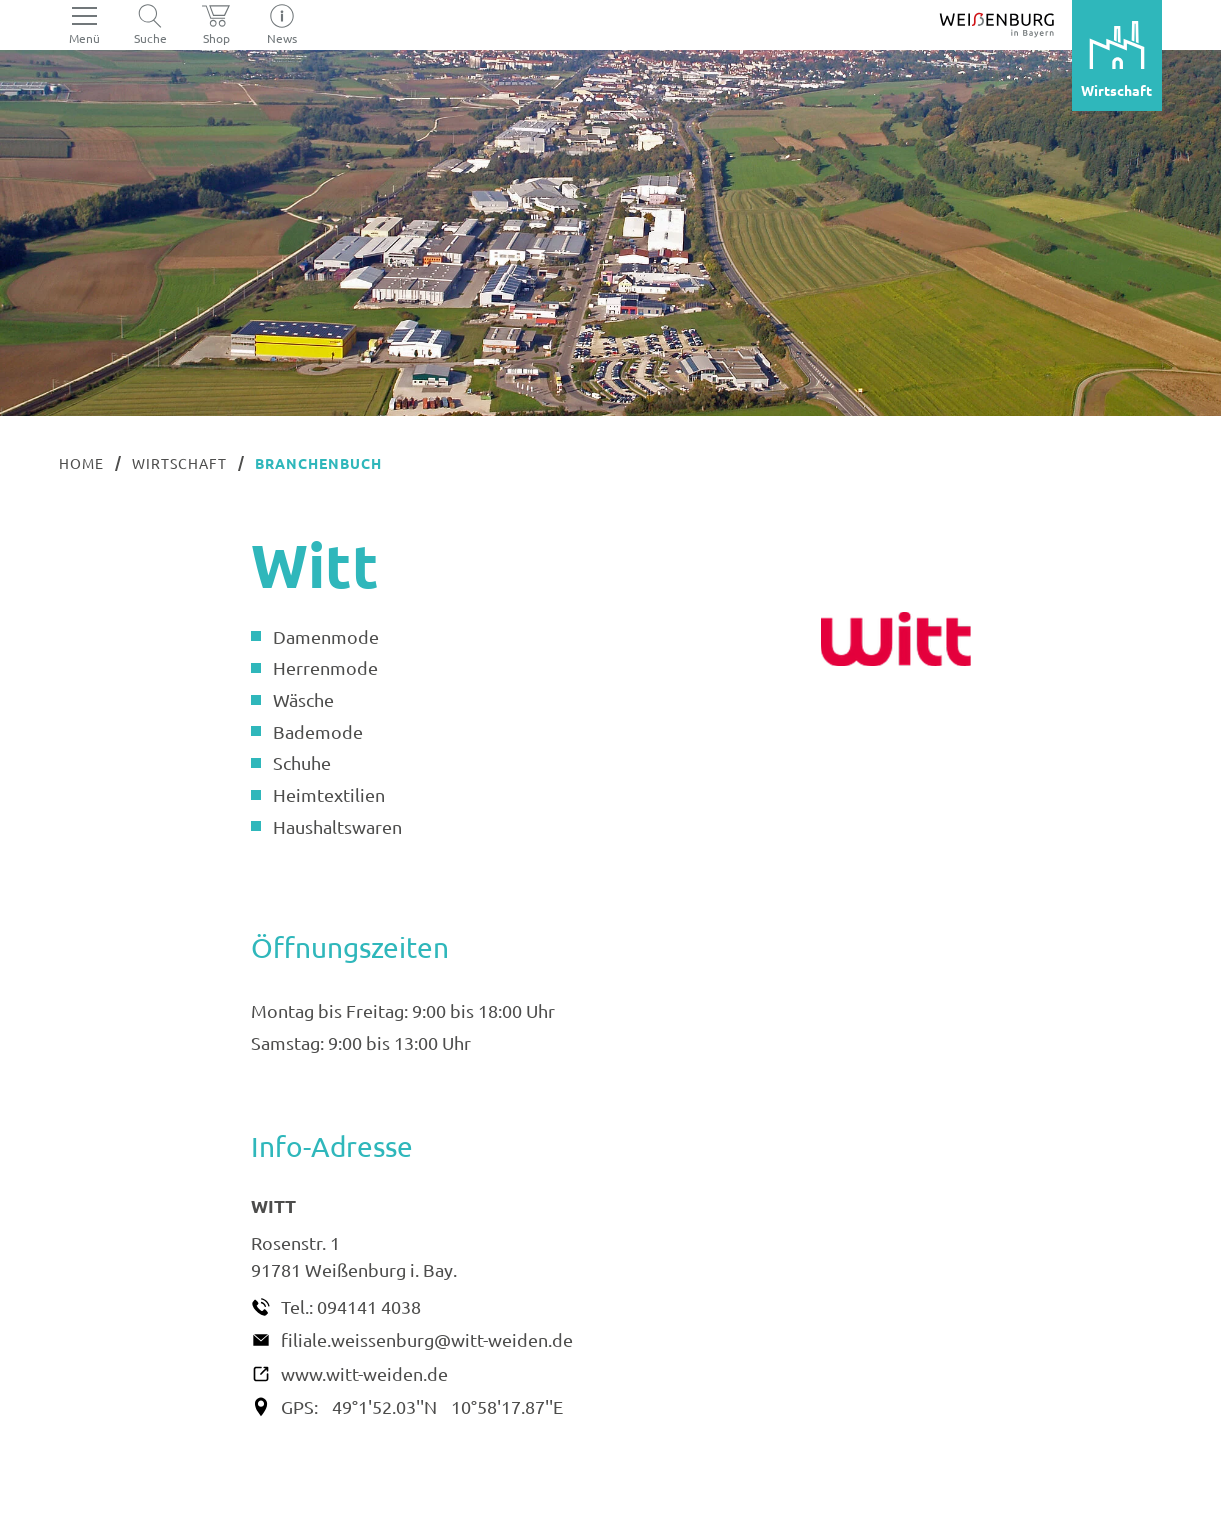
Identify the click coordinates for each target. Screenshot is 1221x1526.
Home (81, 463)
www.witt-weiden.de (364, 1373)
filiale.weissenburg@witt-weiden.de (427, 1339)
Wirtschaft (179, 463)
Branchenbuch (318, 463)
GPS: (299, 1406)
